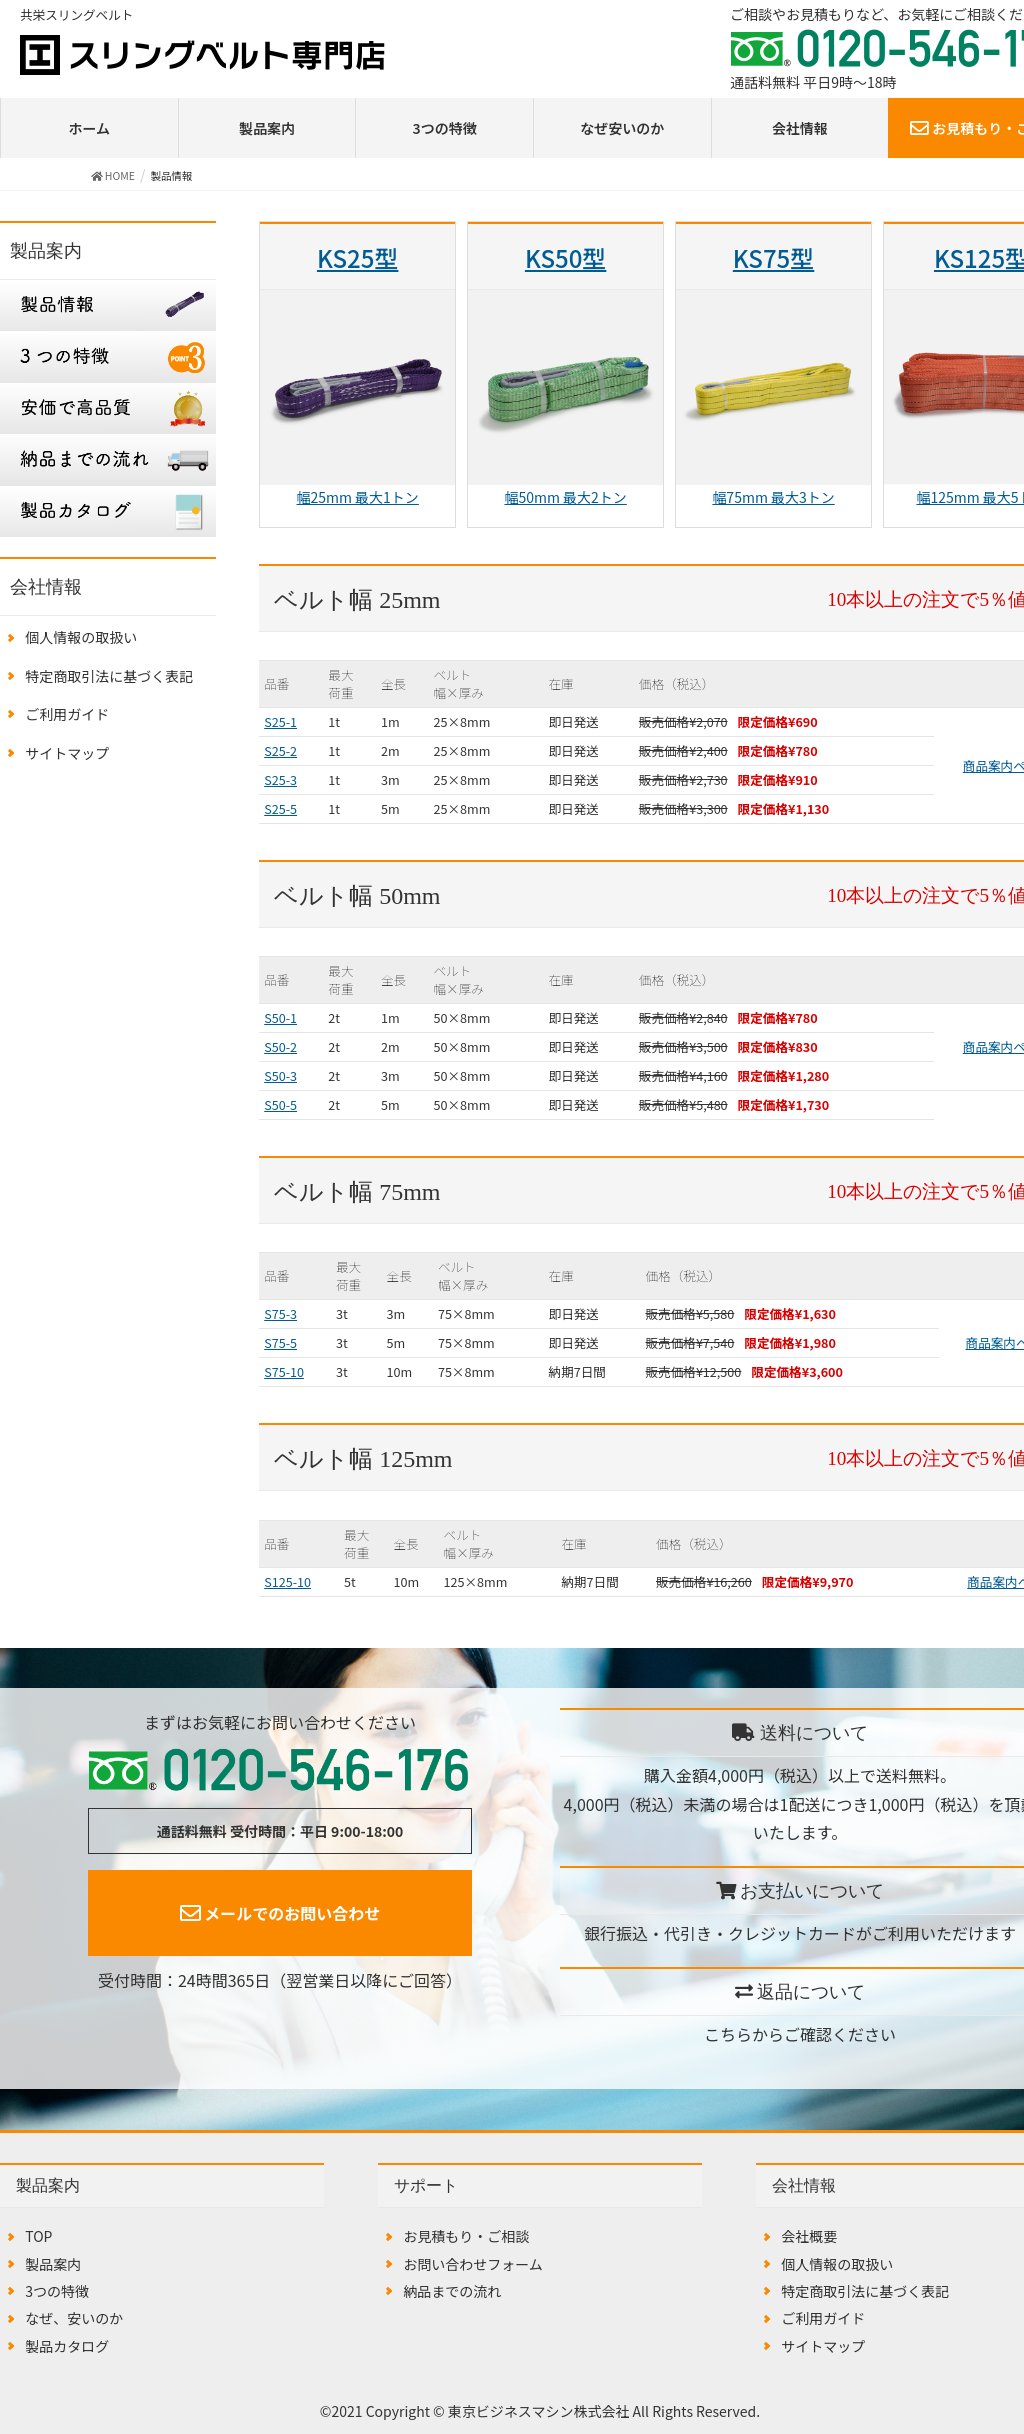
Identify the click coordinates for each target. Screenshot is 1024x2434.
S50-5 (280, 1104)
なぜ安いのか (622, 128)
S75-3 (280, 1313)
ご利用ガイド (67, 714)
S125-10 (287, 1581)
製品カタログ (67, 2346)
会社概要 (809, 2236)
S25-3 (280, 779)
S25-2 (280, 750)
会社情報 (800, 128)
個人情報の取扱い (81, 637)
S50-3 (280, 1075)
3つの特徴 (445, 128)
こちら (728, 2034)
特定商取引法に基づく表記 (109, 676)
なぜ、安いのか (74, 2318)
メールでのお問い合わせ (280, 1913)
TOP (38, 2236)
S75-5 (280, 1342)
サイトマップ (67, 753)
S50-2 (280, 1046)
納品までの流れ (452, 2291)
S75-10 (284, 1371)
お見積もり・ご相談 (466, 2236)
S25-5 (280, 808)
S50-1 (280, 1017)
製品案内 (267, 128)
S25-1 (280, 721)
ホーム (90, 128)
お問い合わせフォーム (473, 2264)
